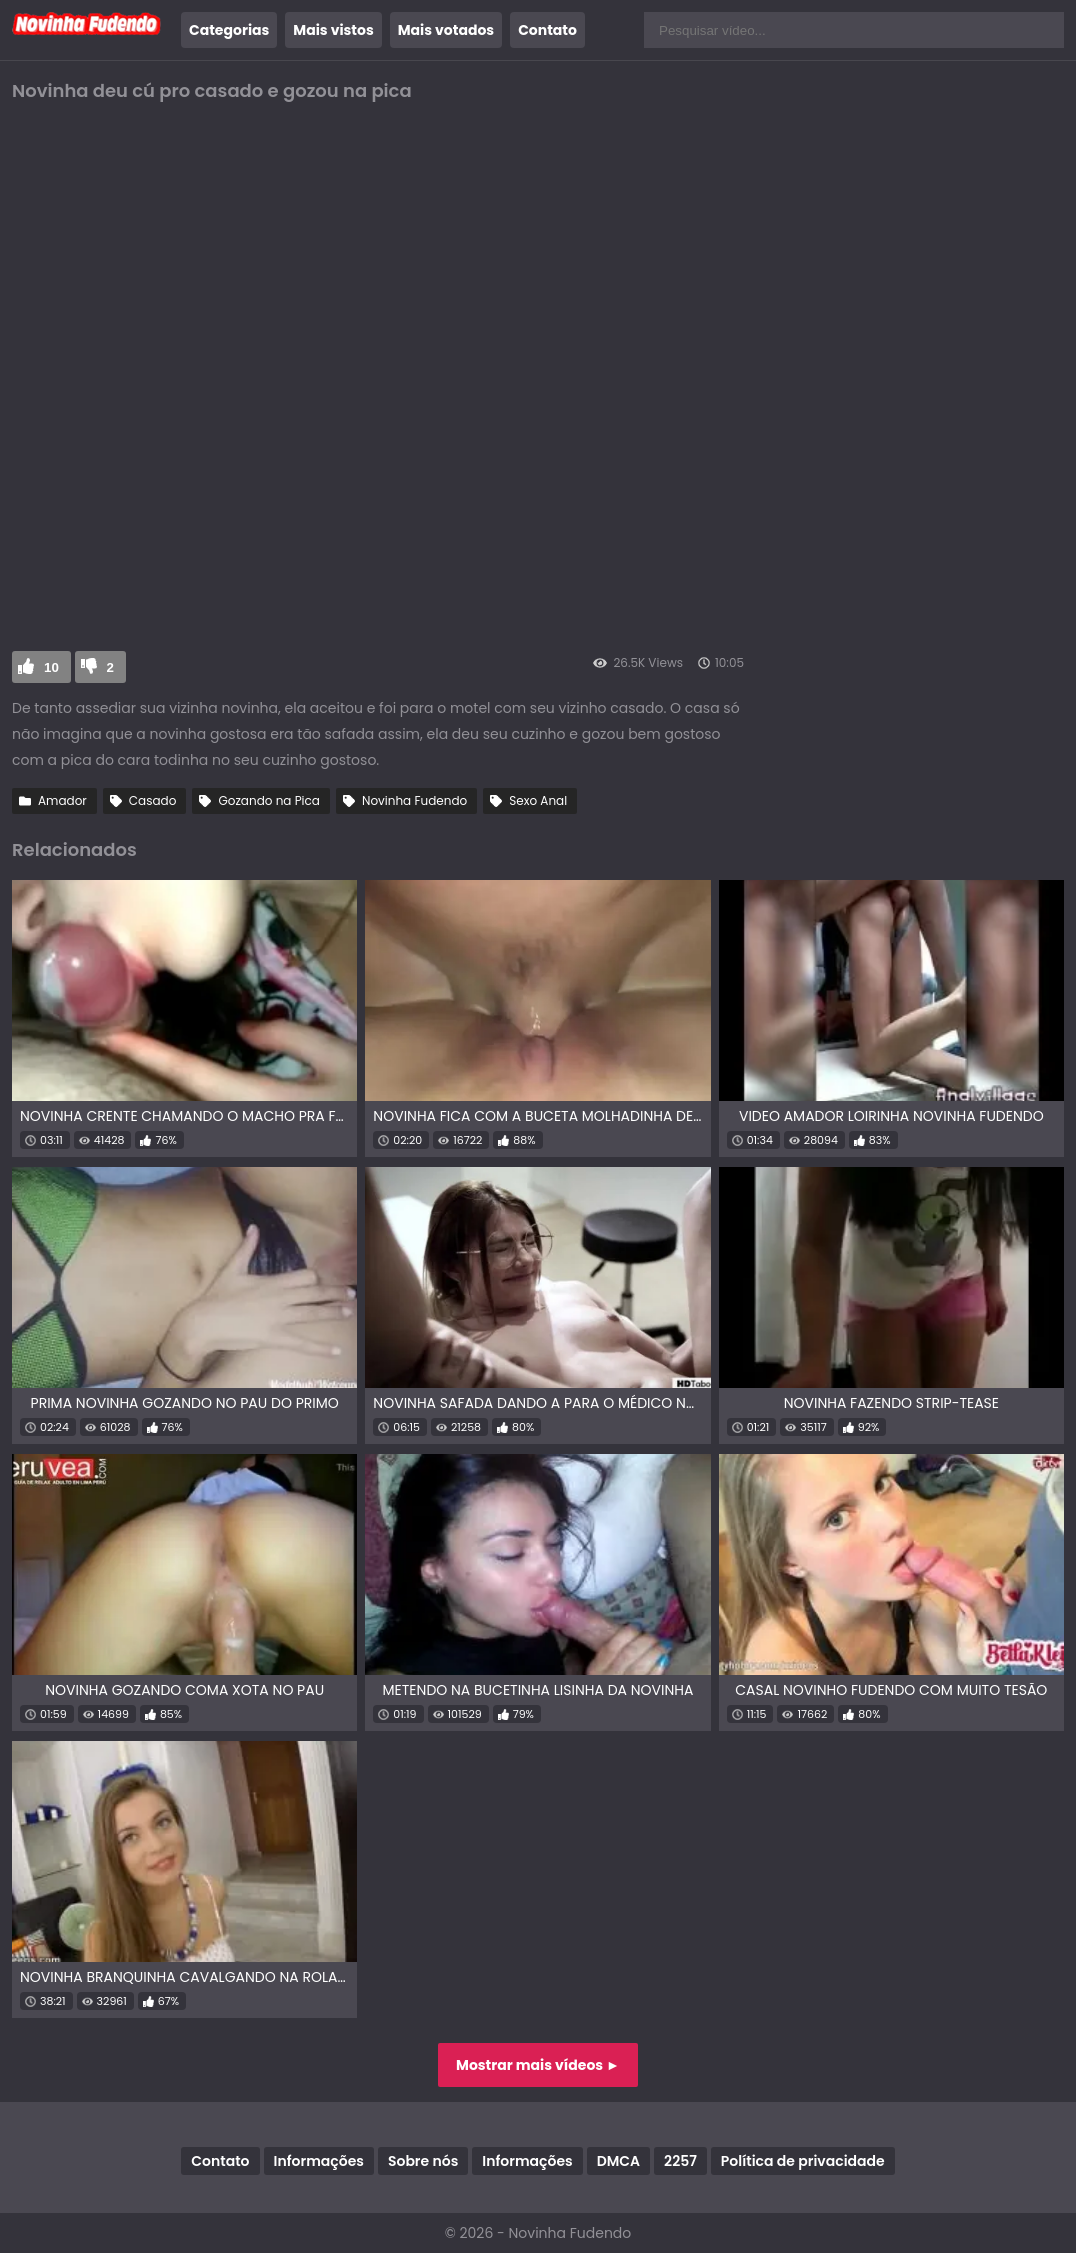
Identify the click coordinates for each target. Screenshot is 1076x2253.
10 (51, 667)
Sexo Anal (538, 800)
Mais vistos (333, 30)
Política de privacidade (803, 2161)
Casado (153, 800)
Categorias (229, 30)
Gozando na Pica (269, 800)
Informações (319, 2161)
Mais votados (446, 30)
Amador (62, 800)
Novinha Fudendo (414, 800)
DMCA (618, 2161)
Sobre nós (423, 2161)
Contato (547, 30)
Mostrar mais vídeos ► (538, 2065)
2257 (680, 2161)
